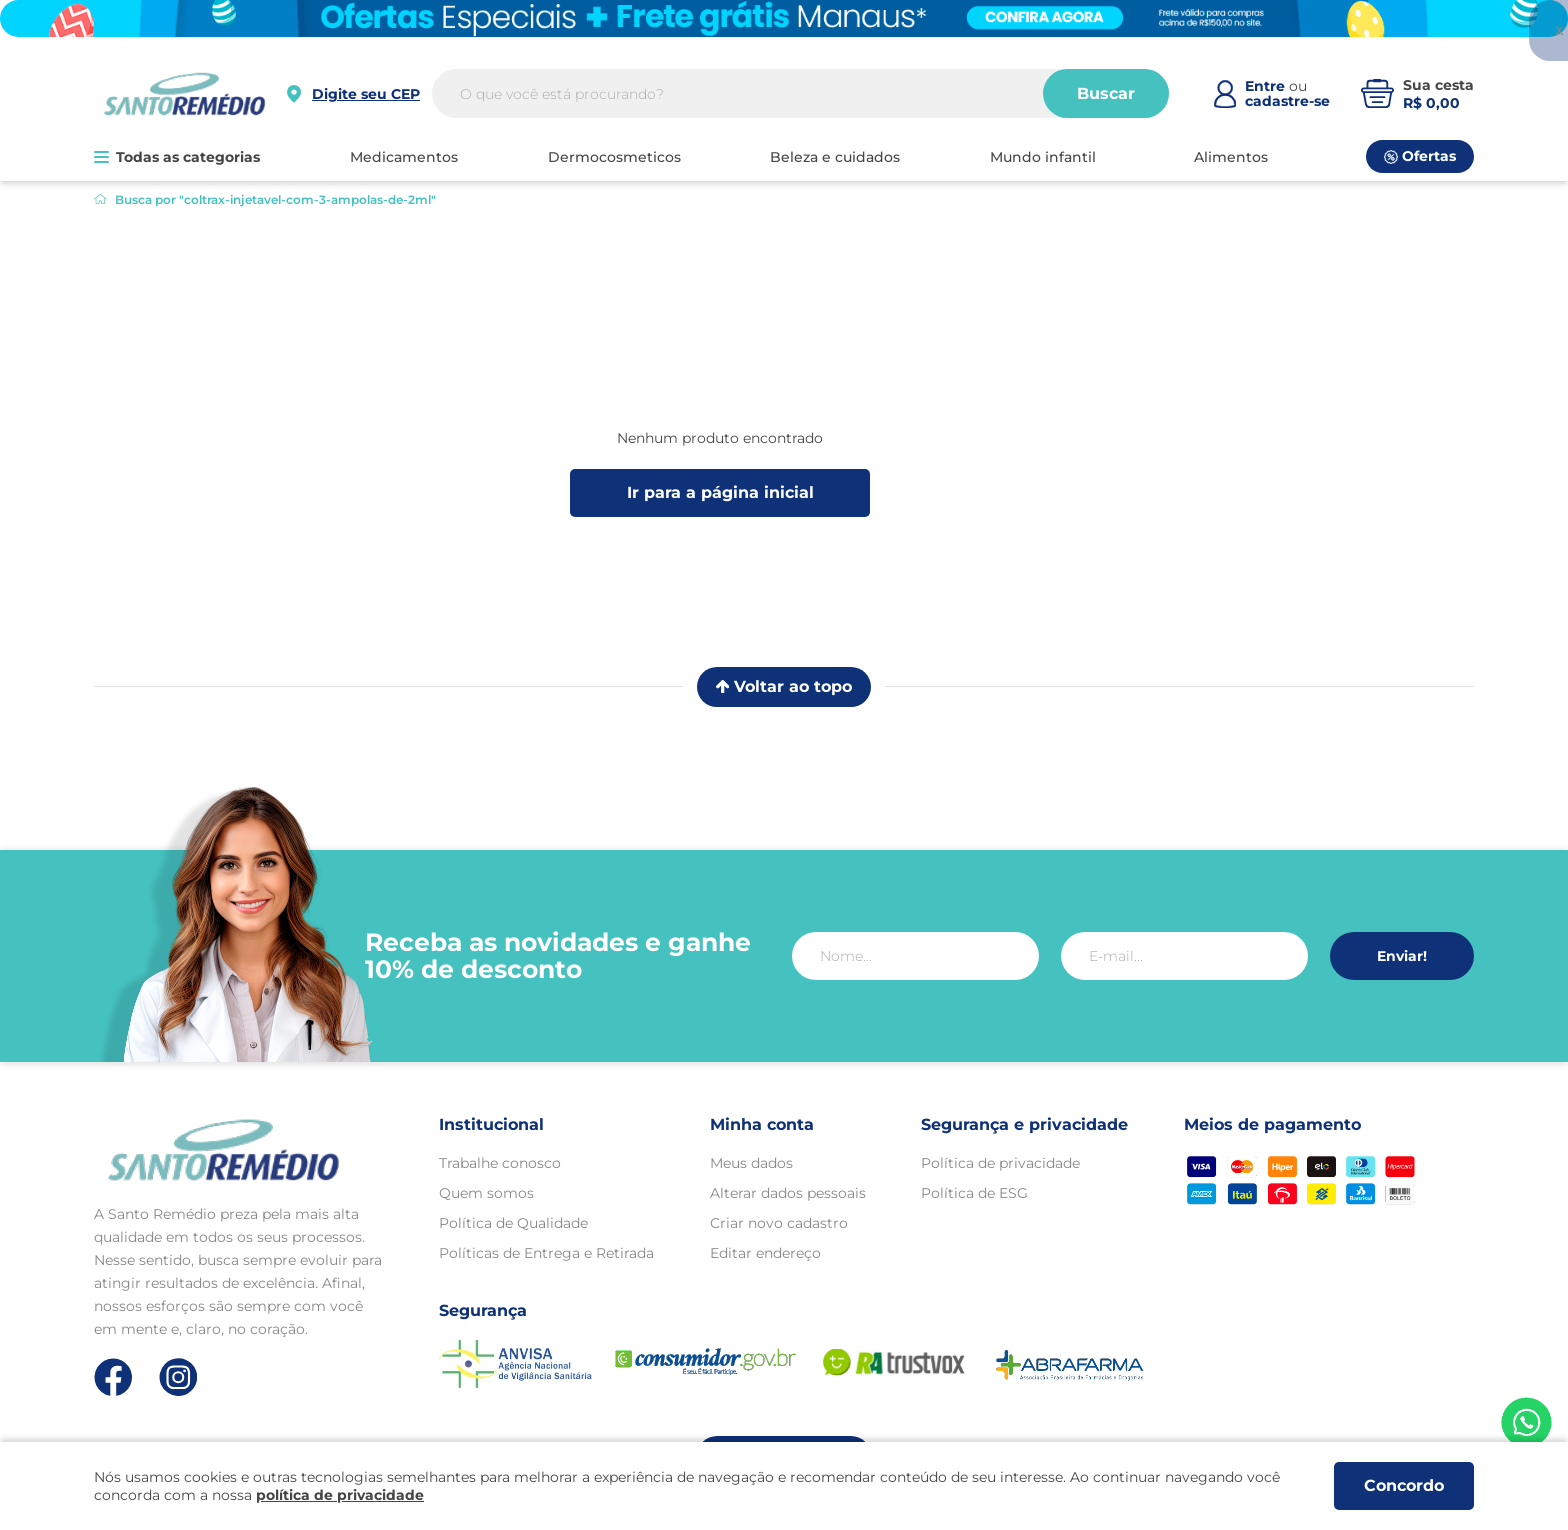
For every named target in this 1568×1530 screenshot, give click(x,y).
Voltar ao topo (784, 686)
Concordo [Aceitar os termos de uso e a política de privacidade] (1404, 1485)
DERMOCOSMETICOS (614, 157)
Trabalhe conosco (500, 1163)
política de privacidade (340, 1495)
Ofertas (1420, 156)
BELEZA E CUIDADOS (835, 157)
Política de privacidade (1000, 1163)
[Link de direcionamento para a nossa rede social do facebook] (113, 1377)
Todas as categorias (177, 157)
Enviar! (1402, 956)
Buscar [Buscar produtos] (1106, 93)
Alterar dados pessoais (788, 1193)
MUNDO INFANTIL (1043, 157)
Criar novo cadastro (779, 1223)
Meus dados (751, 1163)
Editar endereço (765, 1253)
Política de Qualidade (513, 1223)
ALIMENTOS (1231, 157)
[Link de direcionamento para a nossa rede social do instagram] (178, 1377)
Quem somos (486, 1193)
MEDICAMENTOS (404, 157)
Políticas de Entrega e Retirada (546, 1253)
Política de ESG (974, 1193)
